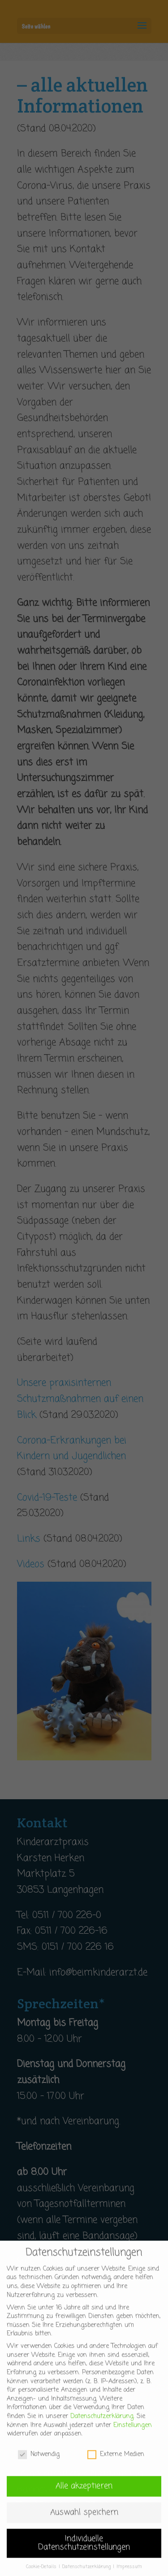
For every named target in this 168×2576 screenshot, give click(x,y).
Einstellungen (132, 2434)
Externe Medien (115, 2464)
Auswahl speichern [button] (84, 2522)
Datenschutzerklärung (102, 2426)
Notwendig (39, 2464)
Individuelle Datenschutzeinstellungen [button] (84, 2552)
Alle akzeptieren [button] (84, 2496)
